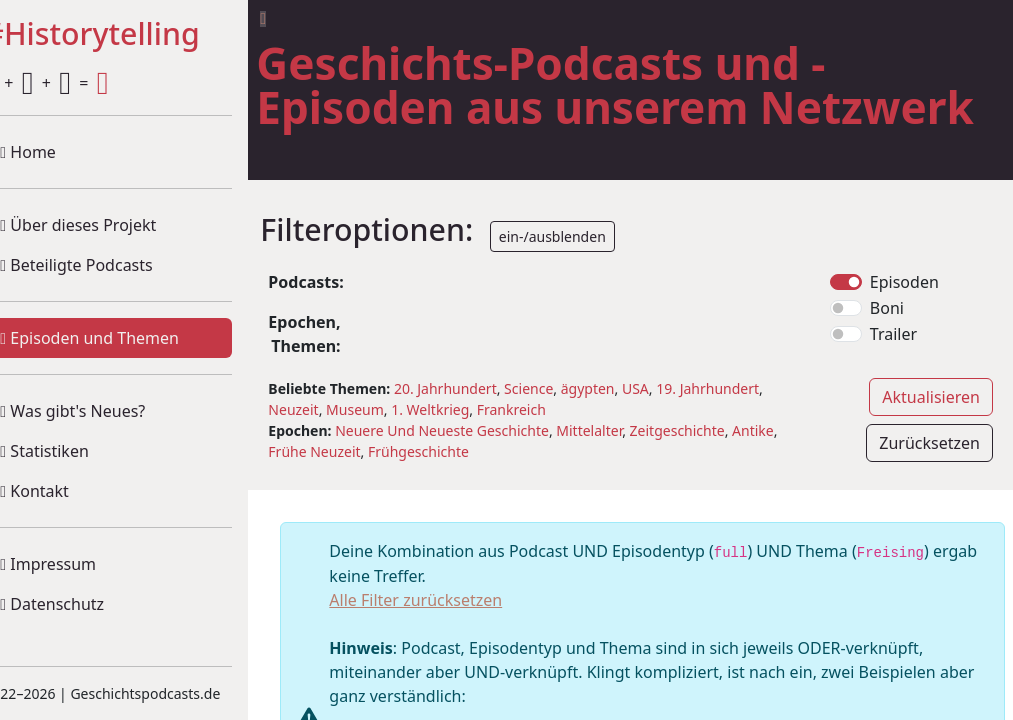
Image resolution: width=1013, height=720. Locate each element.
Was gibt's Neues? (104, 411)
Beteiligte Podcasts (108, 265)
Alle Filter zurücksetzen (447, 644)
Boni (895, 352)
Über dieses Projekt (110, 225)
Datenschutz (84, 604)
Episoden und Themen (121, 338)
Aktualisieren (931, 441)
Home (60, 152)
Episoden (912, 326)
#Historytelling (123, 35)
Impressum (80, 564)
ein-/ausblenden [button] (583, 280)
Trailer (901, 378)
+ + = (78, 83)
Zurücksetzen (929, 487)
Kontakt (66, 491)
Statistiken (76, 451)
